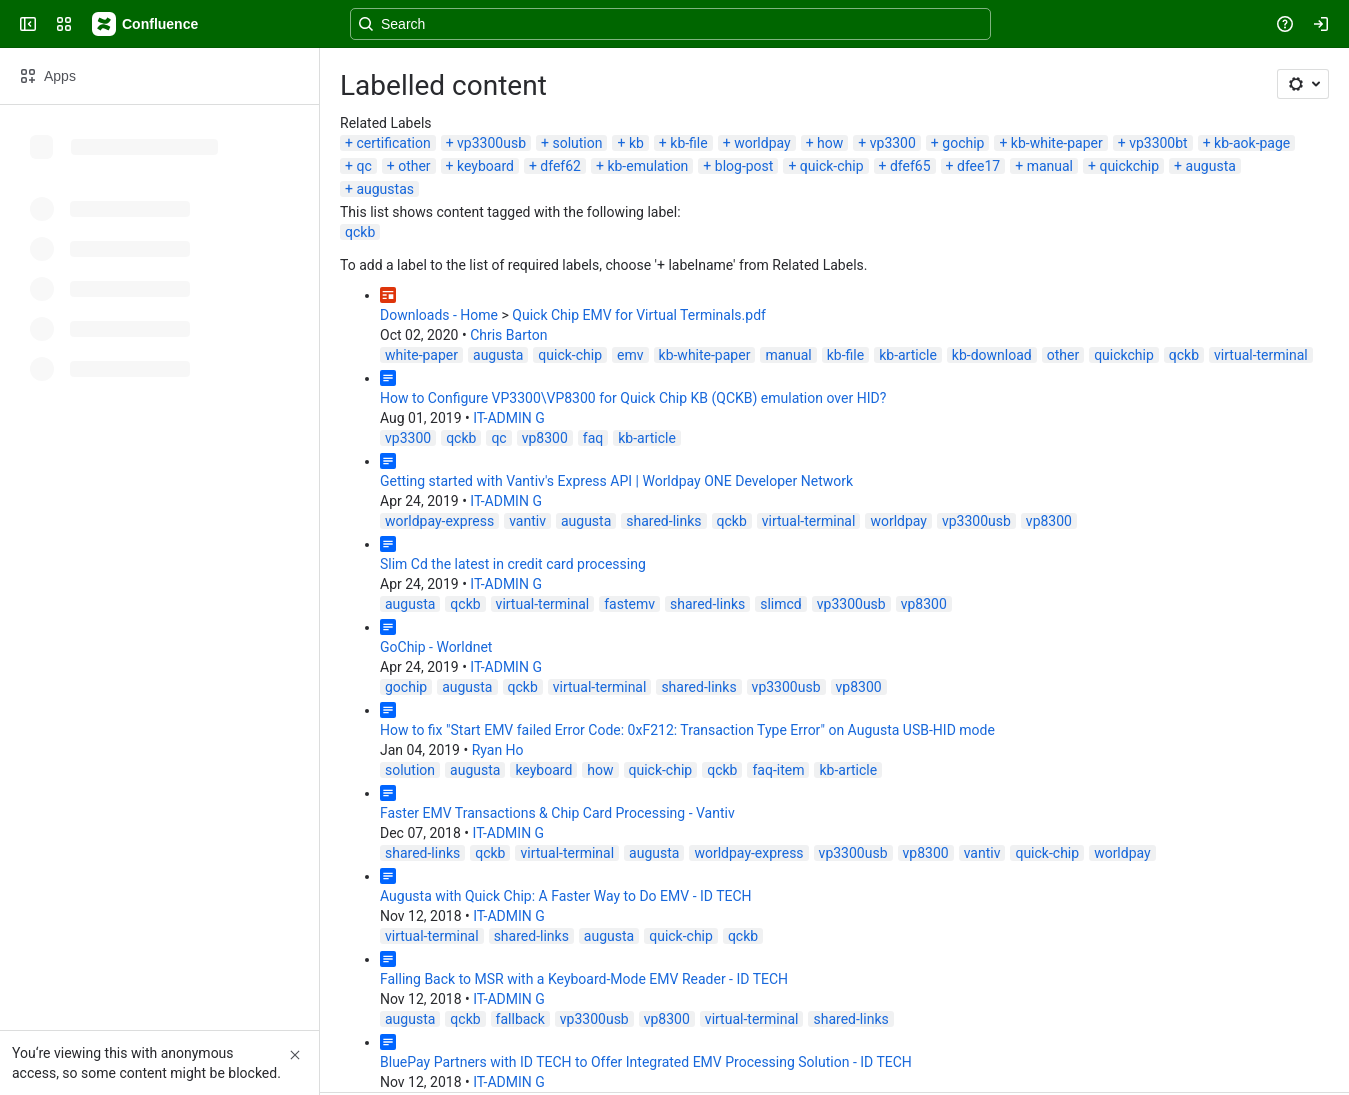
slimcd (781, 604)
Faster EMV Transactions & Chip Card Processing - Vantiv (557, 813)
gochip (963, 143)
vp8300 (545, 438)
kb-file (688, 143)
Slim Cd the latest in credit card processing (513, 564)
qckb (360, 232)
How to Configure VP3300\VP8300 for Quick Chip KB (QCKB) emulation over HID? (633, 398)
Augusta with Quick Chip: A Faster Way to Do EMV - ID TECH (566, 896)
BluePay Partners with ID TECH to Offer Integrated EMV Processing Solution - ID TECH (646, 1062)
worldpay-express (439, 521)
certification (393, 143)
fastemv (629, 604)
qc (363, 166)
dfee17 (978, 166)
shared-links (663, 521)
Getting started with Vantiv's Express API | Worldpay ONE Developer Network (616, 481)
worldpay (762, 143)
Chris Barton (508, 335)
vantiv (527, 521)
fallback (520, 1019)
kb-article (908, 355)
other (414, 166)
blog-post (744, 166)
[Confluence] (146, 24)
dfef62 (560, 166)
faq (593, 438)
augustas (385, 189)
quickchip (1129, 166)
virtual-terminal (1261, 355)
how (830, 143)
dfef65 (910, 166)
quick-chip (832, 166)
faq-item (778, 770)
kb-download (992, 355)
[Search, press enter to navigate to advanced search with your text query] (670, 24)
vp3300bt (1158, 143)
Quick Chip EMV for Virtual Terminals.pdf (639, 315)
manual (1050, 166)
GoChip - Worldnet (436, 647)
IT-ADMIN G (509, 418)
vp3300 (893, 143)
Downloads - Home (439, 315)
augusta (1211, 166)
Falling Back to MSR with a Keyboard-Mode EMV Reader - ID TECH (584, 979)
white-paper (421, 355)
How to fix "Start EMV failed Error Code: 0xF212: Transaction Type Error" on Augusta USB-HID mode (687, 730)
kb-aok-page (1252, 143)
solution (577, 143)
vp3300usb (491, 143)
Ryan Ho (498, 750)
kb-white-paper (1057, 143)
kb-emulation (647, 166)
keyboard (485, 166)
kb (636, 143)
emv (630, 355)
